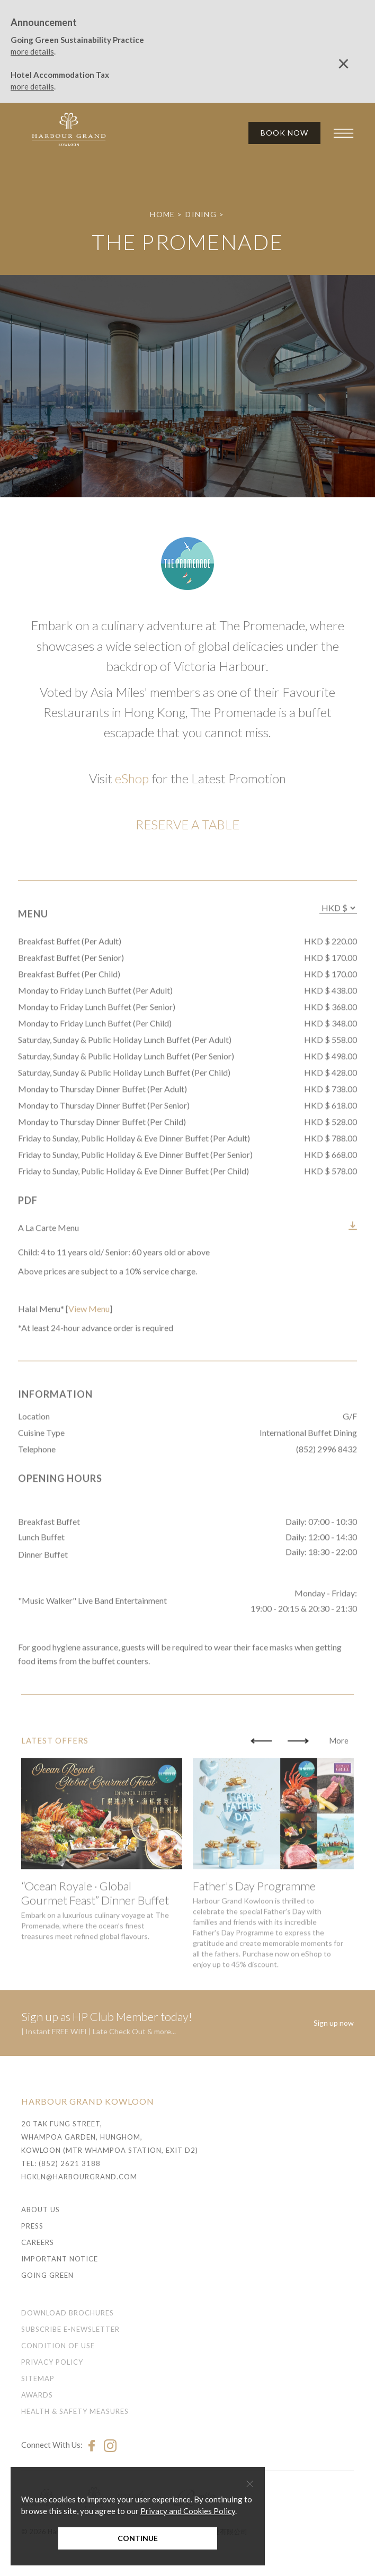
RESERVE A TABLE (187, 824)
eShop (132, 778)
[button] (261, 1796)
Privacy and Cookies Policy (187, 2511)
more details (32, 51)
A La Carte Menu (48, 1283)
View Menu (89, 1364)
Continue (138, 2538)
